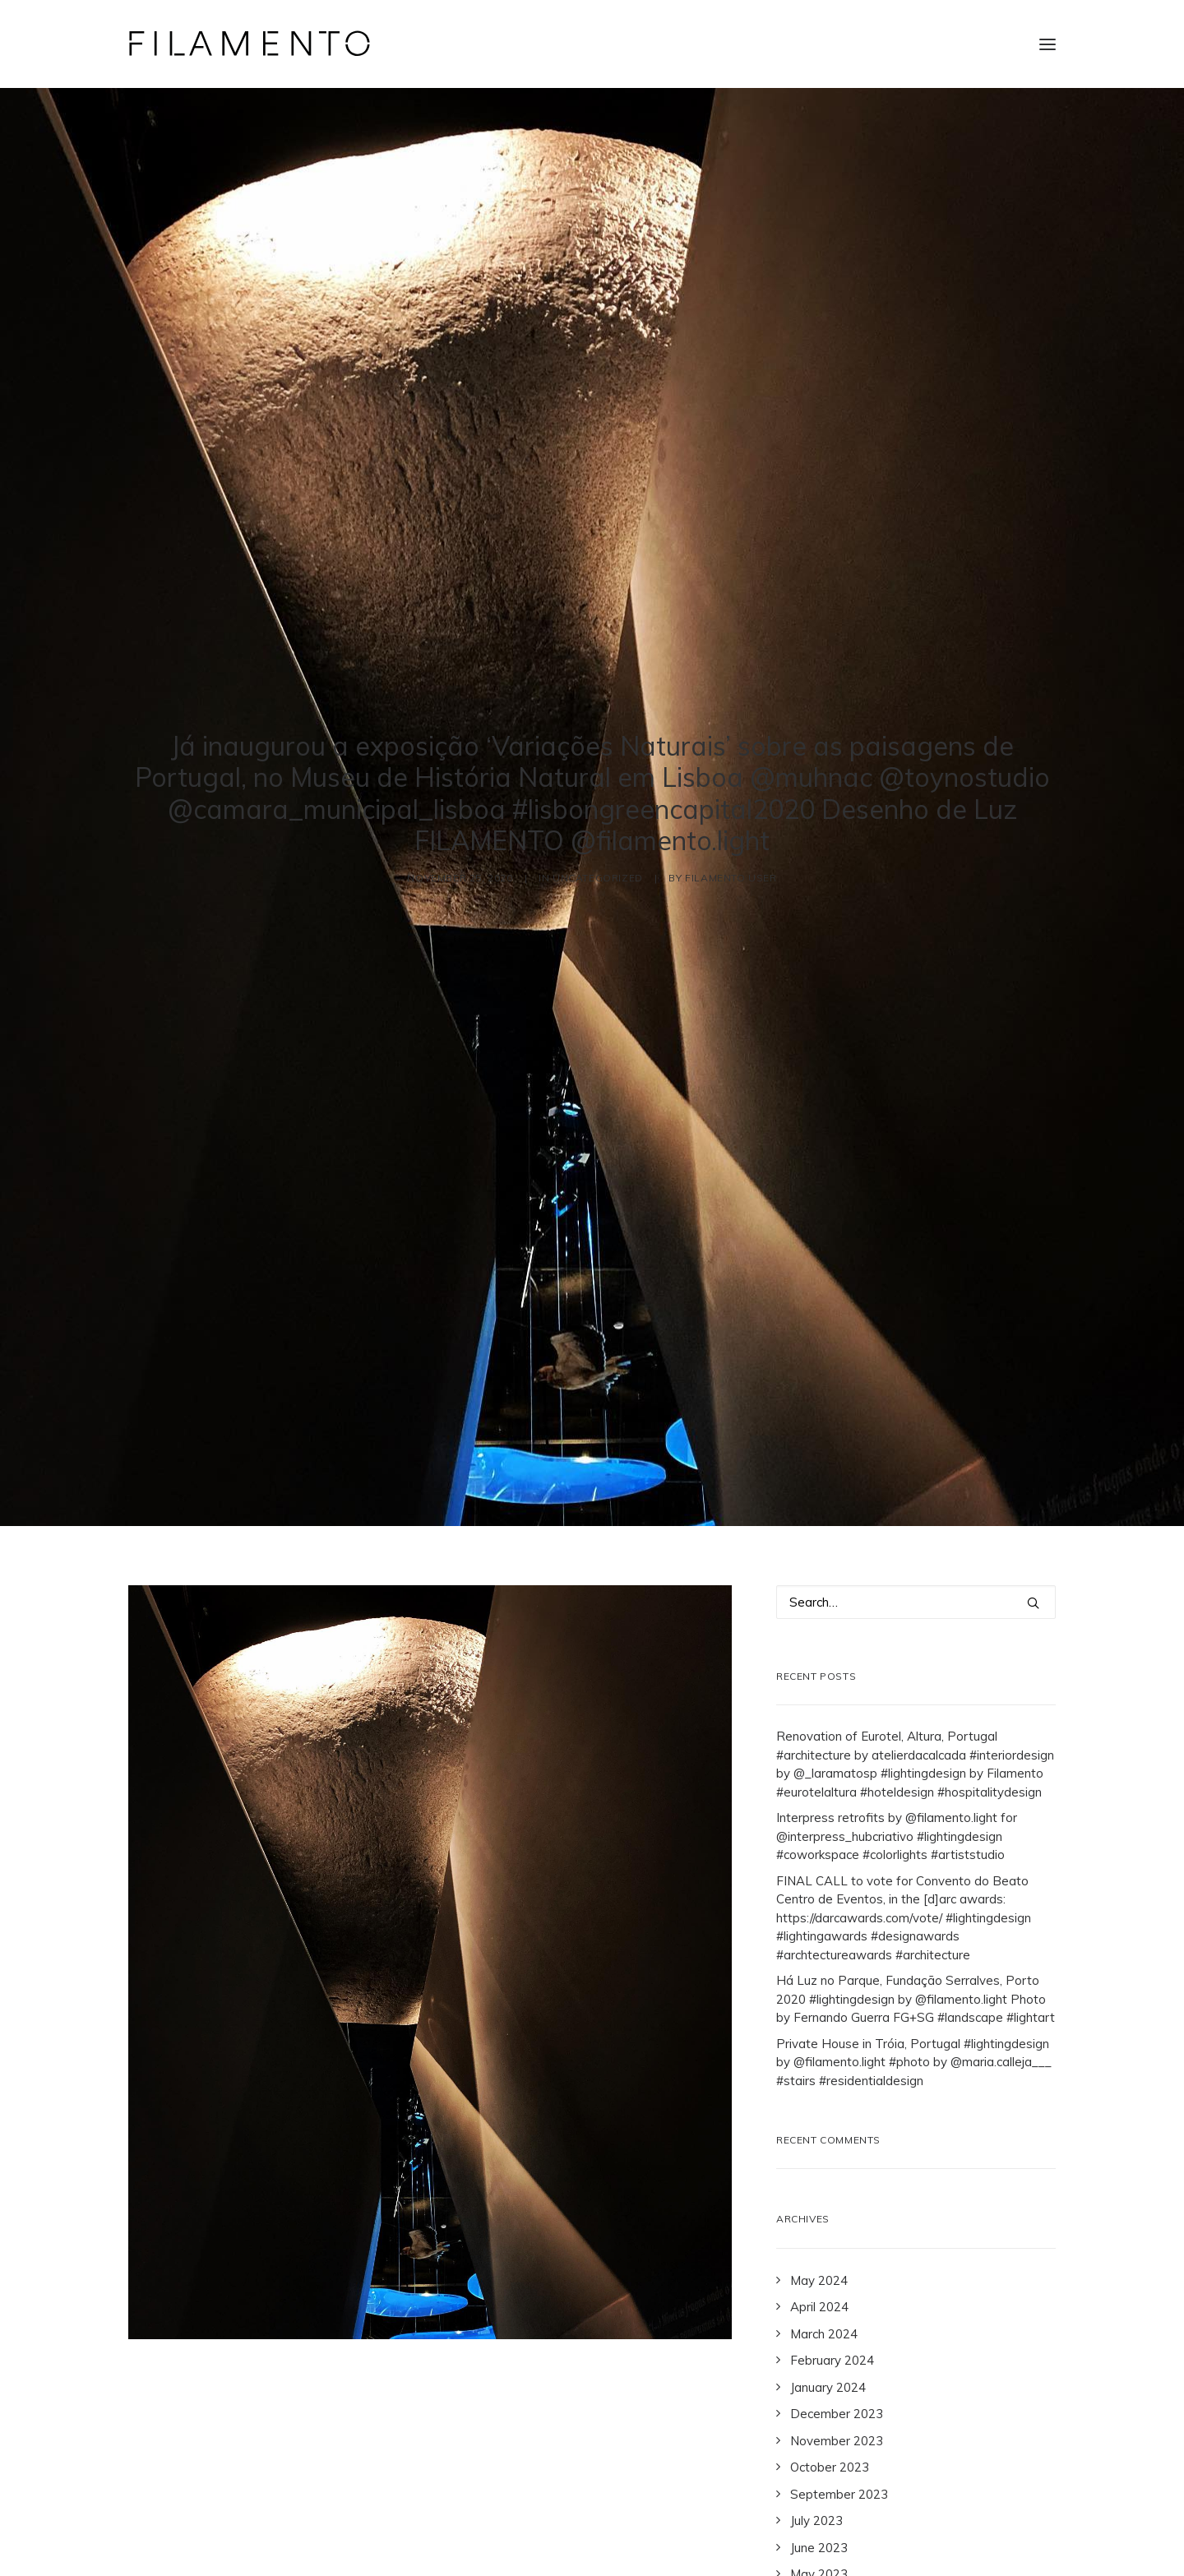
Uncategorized (598, 761)
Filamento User (730, 761)
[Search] (916, 1368)
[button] (1047, 44)
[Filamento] (249, 44)
